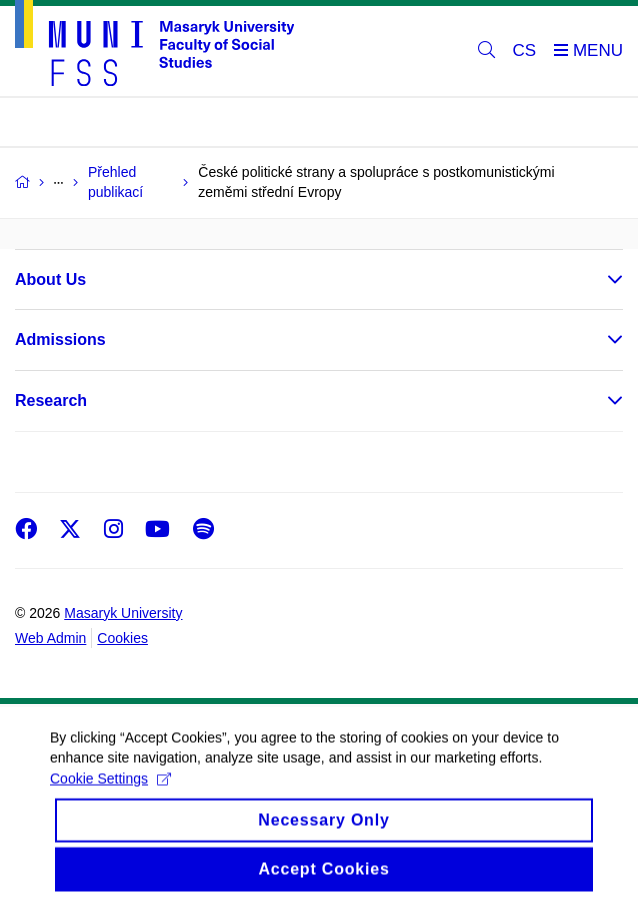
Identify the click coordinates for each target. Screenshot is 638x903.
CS (525, 50)
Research (51, 400)
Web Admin (50, 638)
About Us (50, 279)
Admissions (60, 339)
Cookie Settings (110, 801)
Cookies (122, 638)
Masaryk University (123, 613)
